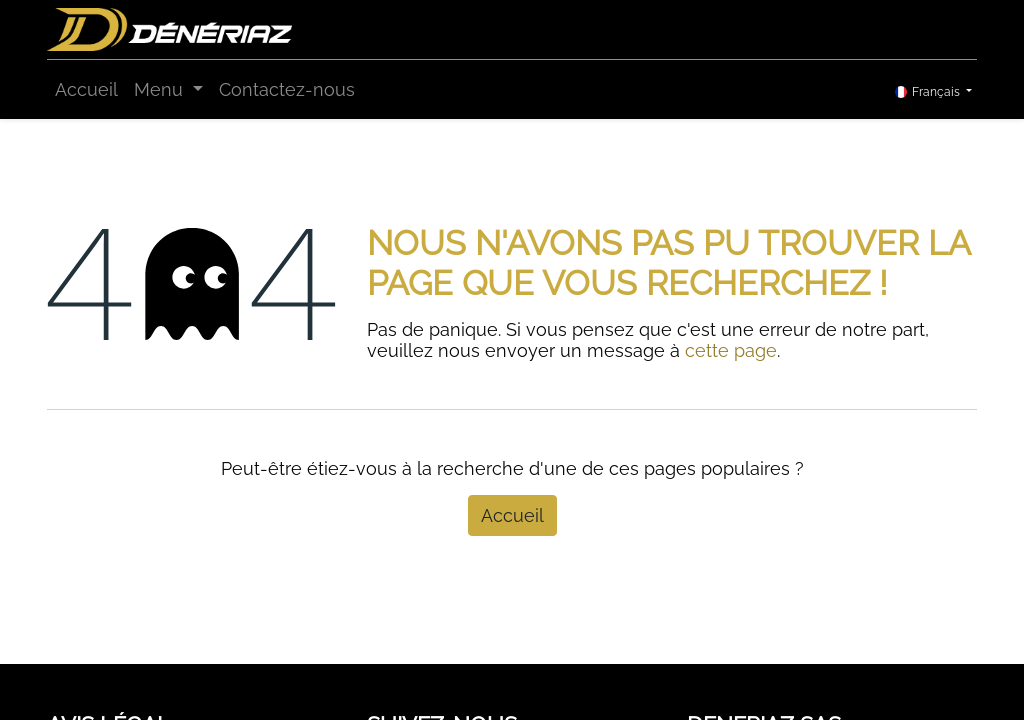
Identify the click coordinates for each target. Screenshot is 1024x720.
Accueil (512, 515)
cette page (731, 350)
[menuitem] (86, 89)
